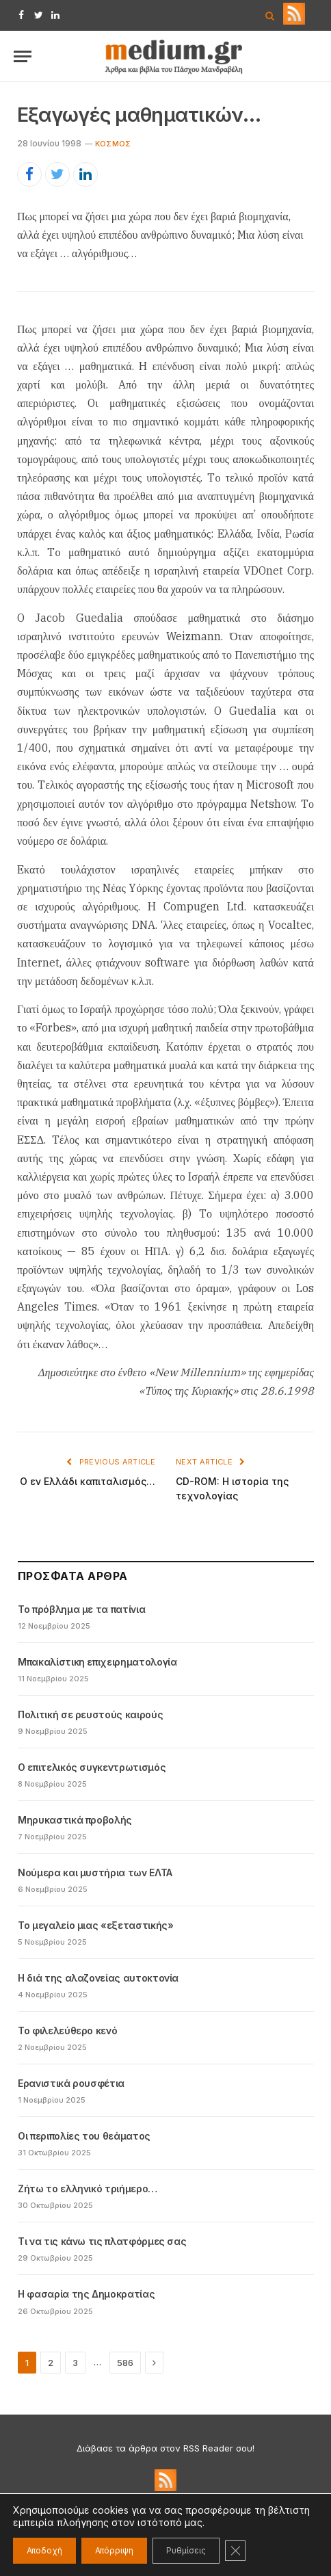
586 (125, 2362)
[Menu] (22, 56)
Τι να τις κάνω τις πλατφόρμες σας (102, 2241)
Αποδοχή (44, 2550)
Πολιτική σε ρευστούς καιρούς (90, 1714)
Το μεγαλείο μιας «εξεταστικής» (96, 1925)
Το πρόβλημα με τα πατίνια (81, 1609)
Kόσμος (113, 143)
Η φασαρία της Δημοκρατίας (86, 2294)
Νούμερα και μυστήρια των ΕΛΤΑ (95, 1872)
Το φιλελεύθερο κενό (67, 2030)
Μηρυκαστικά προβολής (75, 1820)
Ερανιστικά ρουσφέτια (71, 2083)
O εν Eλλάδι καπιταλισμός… (87, 1481)
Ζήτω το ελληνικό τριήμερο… (87, 2188)
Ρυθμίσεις (186, 2550)
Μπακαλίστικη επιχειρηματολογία (97, 1662)
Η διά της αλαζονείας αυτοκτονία (98, 1978)
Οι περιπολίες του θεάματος (84, 2136)
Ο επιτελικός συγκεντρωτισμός (92, 1767)
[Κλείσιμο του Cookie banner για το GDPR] (235, 2550)
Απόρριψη (114, 2550)
